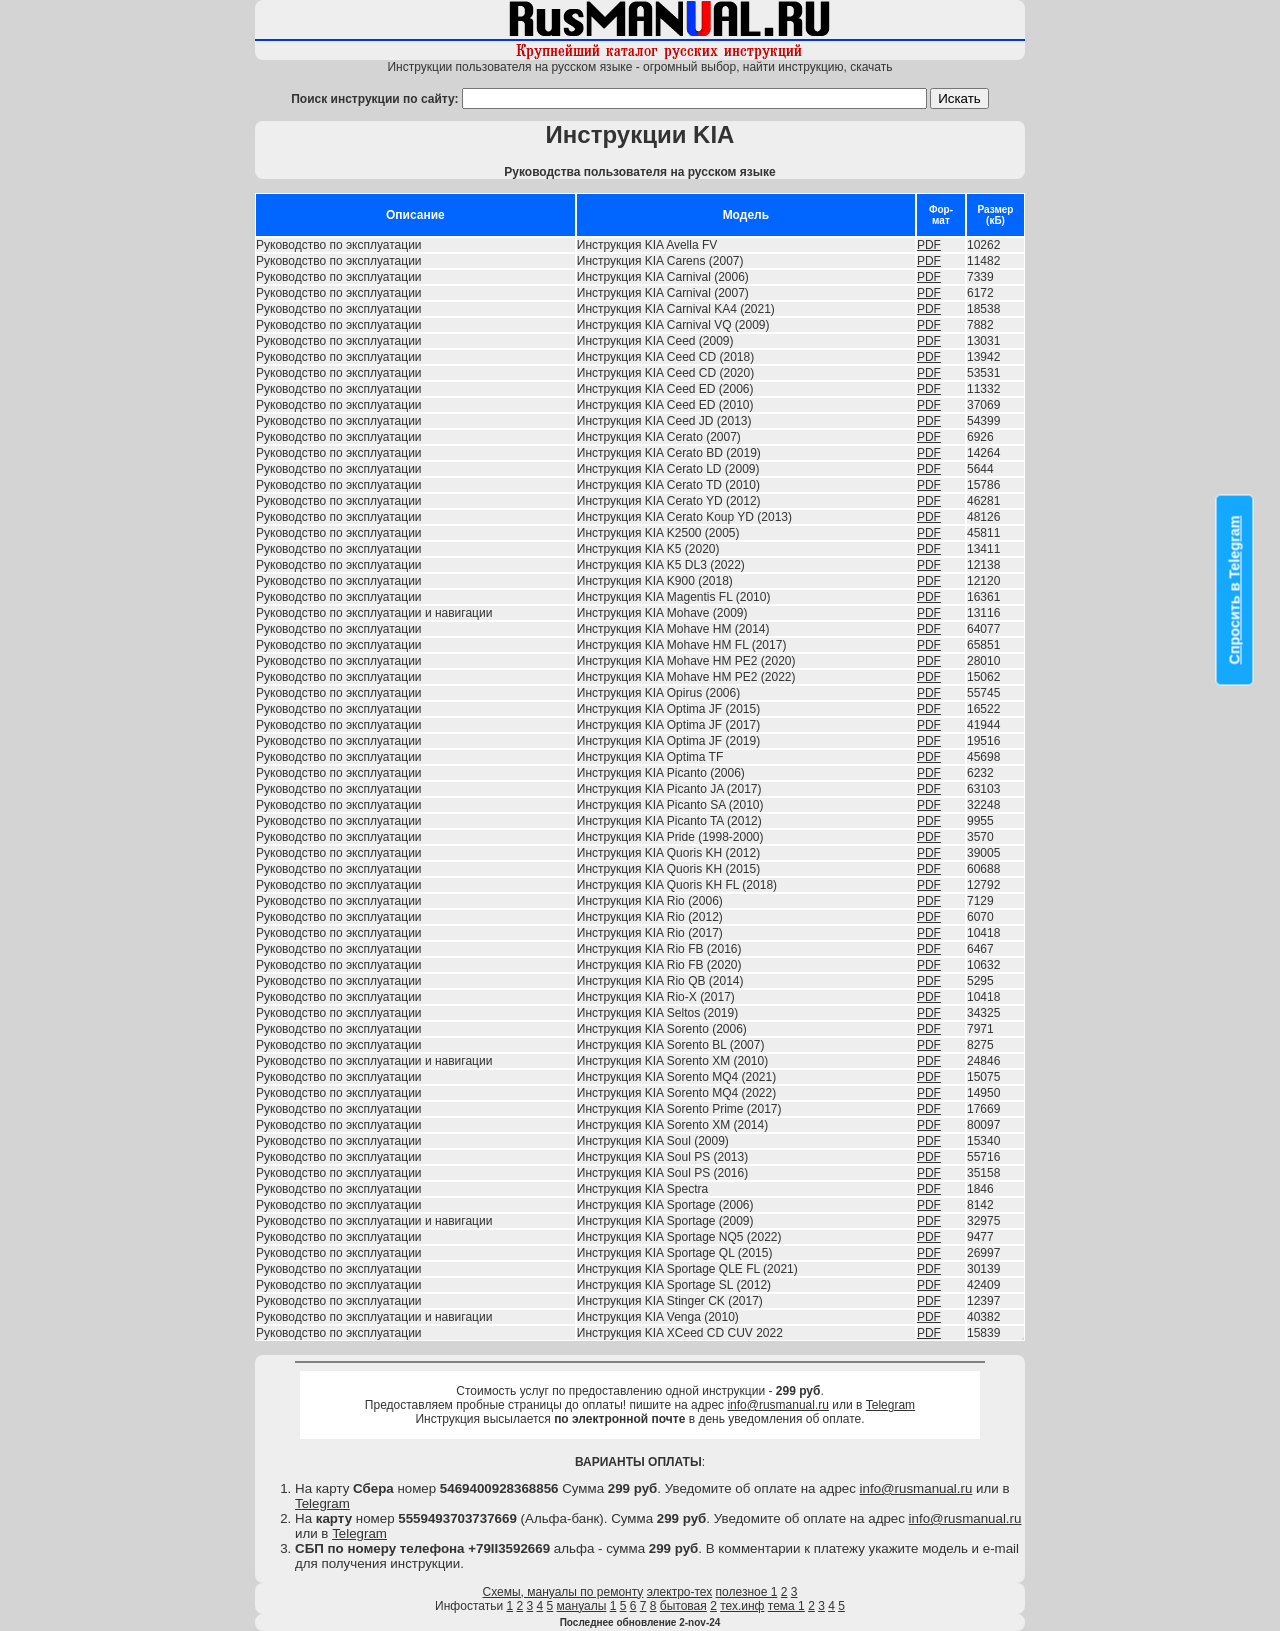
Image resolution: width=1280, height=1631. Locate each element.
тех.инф (742, 1606)
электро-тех (680, 1592)
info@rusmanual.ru (778, 1405)
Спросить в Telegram (1235, 589)
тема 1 (786, 1606)
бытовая (683, 1606)
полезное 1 (747, 1592)
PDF (929, 245)
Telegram (890, 1405)
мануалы (582, 1606)
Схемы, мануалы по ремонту (563, 1592)
